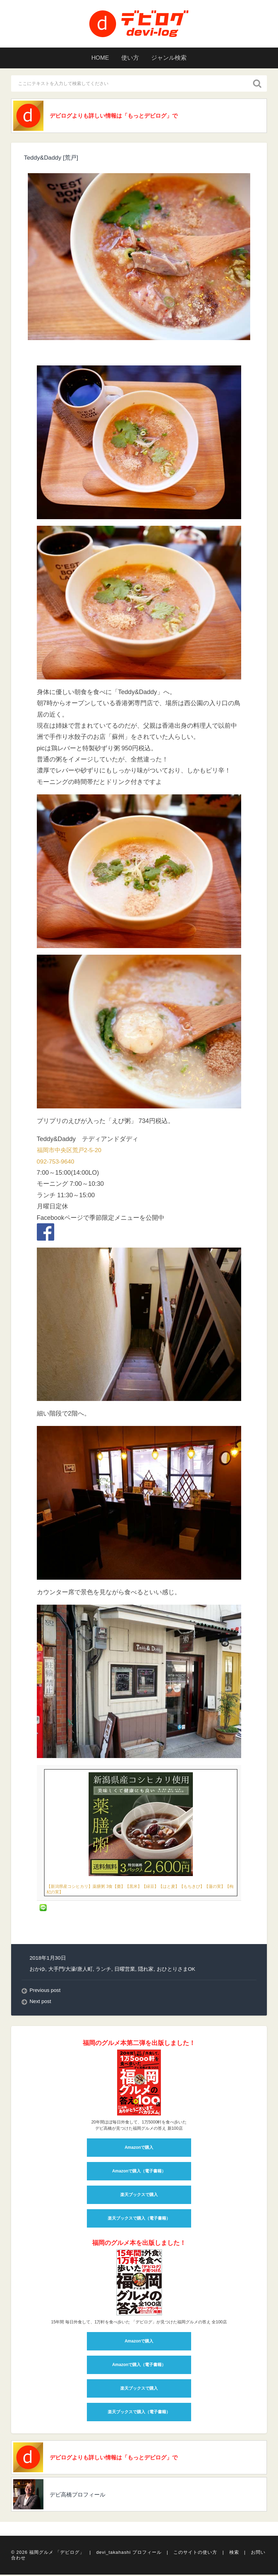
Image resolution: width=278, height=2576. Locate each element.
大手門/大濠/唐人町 (70, 1970)
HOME (97, 57)
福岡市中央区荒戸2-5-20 (71, 1151)
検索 (234, 2555)
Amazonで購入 (139, 2148)
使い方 (129, 57)
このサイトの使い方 (195, 2555)
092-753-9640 (56, 1162)
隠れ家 (146, 1970)
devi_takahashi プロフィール (129, 2555)
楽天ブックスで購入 (139, 2195)
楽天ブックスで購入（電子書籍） (139, 2219)
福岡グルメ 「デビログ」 (56, 2555)
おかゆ (37, 1970)
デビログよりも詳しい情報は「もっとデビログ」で (123, 116)
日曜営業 (124, 1970)
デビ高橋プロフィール (82, 2497)
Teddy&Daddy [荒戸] (52, 158)
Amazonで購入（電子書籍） (139, 2172)
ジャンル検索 (171, 57)
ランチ (104, 1970)
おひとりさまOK (176, 1970)
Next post (41, 2002)
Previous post (46, 1991)
